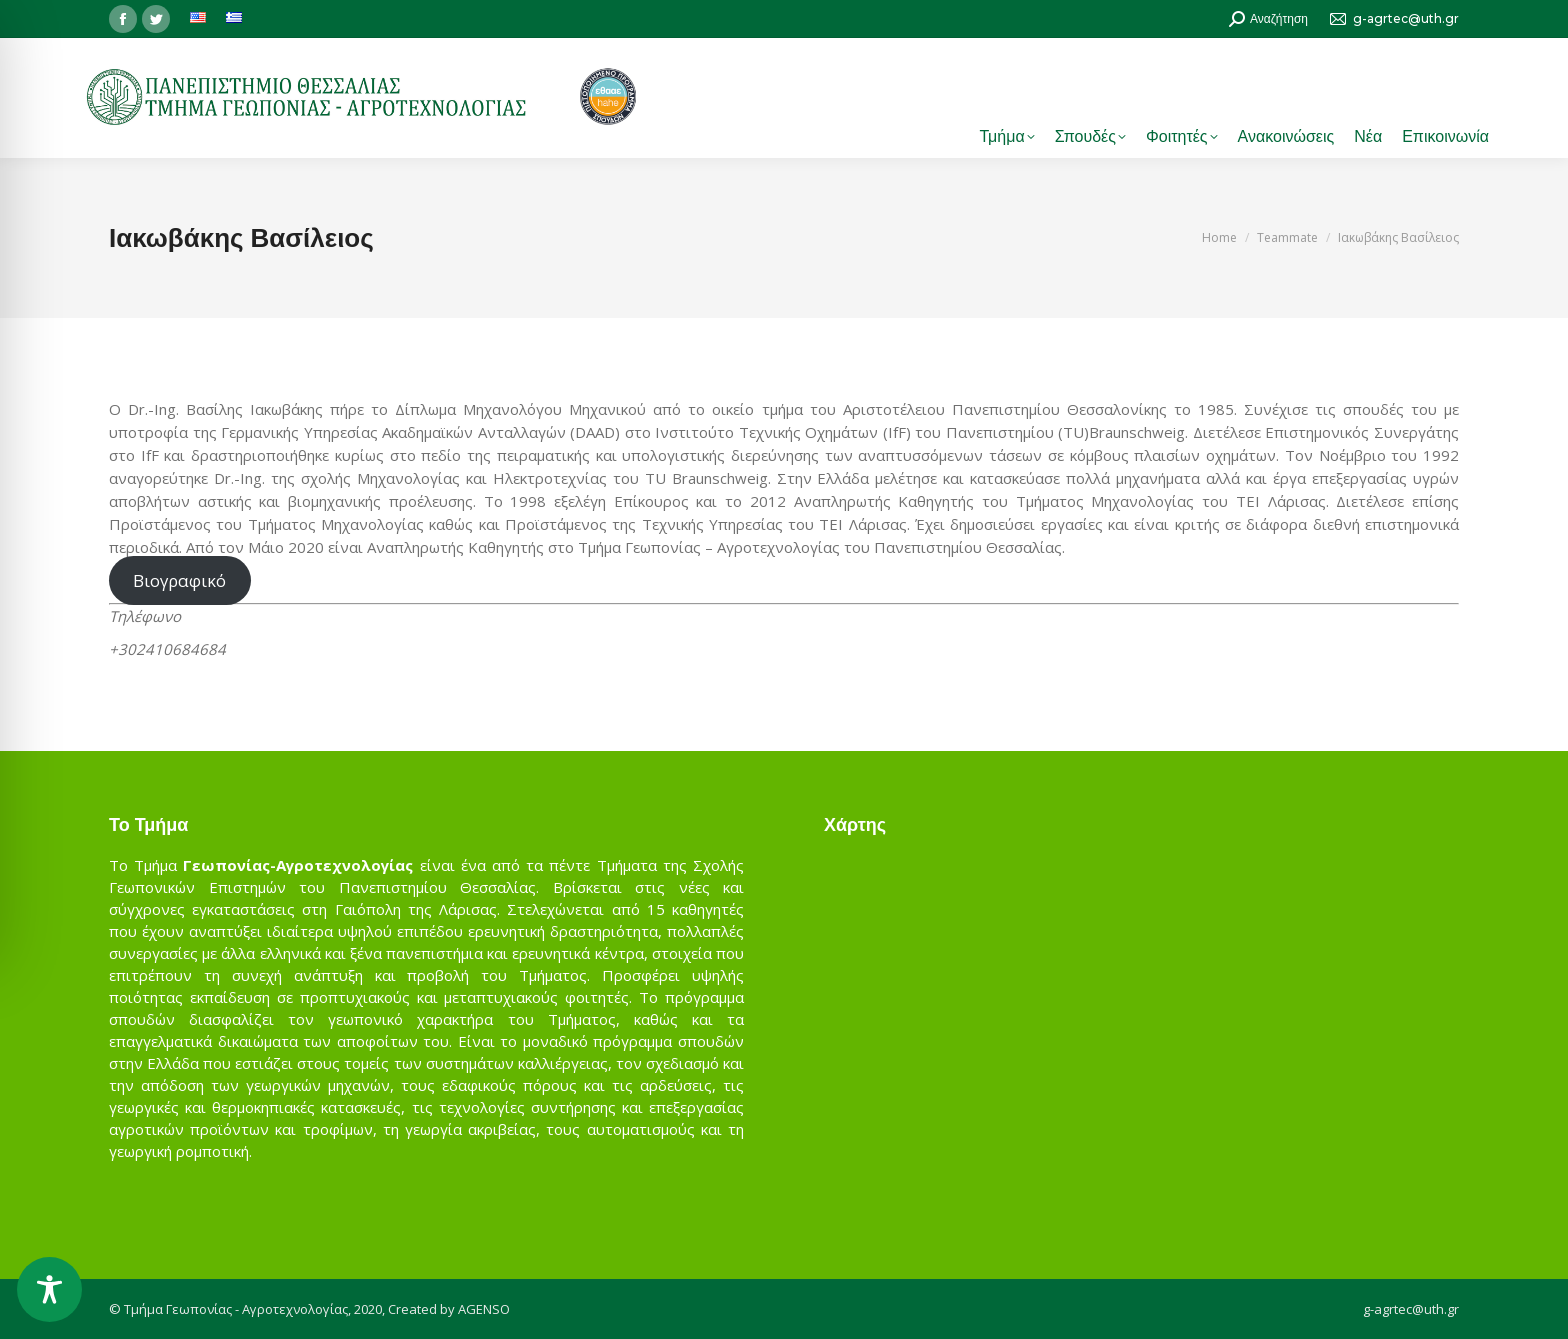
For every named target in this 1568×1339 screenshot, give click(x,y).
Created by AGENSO (449, 1309)
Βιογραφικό (179, 580)
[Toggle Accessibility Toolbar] (49, 1289)
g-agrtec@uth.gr (1411, 1309)
